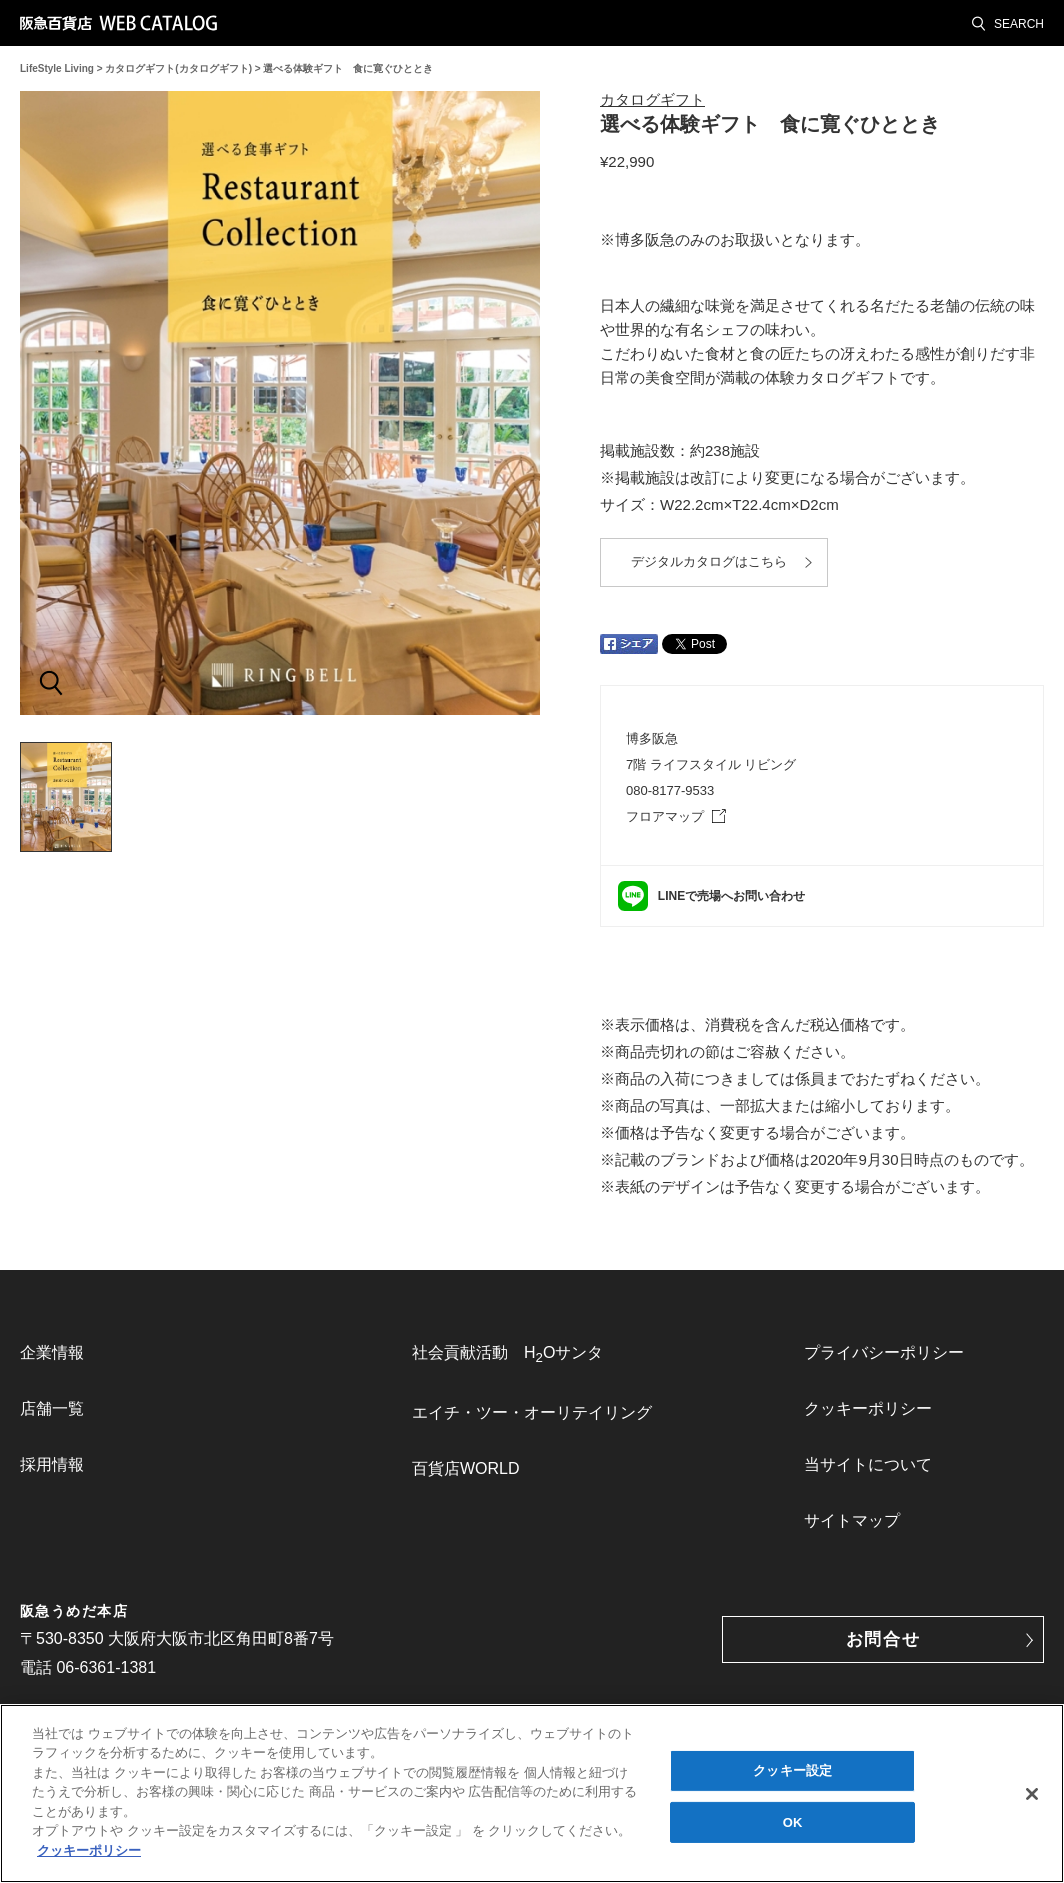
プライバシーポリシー (884, 1352)
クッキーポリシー (868, 1408)
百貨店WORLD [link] (466, 1468)
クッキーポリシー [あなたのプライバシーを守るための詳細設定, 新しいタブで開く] (89, 1856)
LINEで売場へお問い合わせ (731, 896)
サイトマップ (852, 1520)
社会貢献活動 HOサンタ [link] (507, 1354)
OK (793, 1827)
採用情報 (52, 1464)
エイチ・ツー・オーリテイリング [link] (532, 1412)
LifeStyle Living (57, 68)
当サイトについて (868, 1464)
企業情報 (52, 1352)
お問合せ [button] (883, 1639)
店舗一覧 (52, 1408)
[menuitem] (140, 1353)
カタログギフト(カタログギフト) (178, 68)
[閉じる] (1032, 1799)
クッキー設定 (792, 1775)
